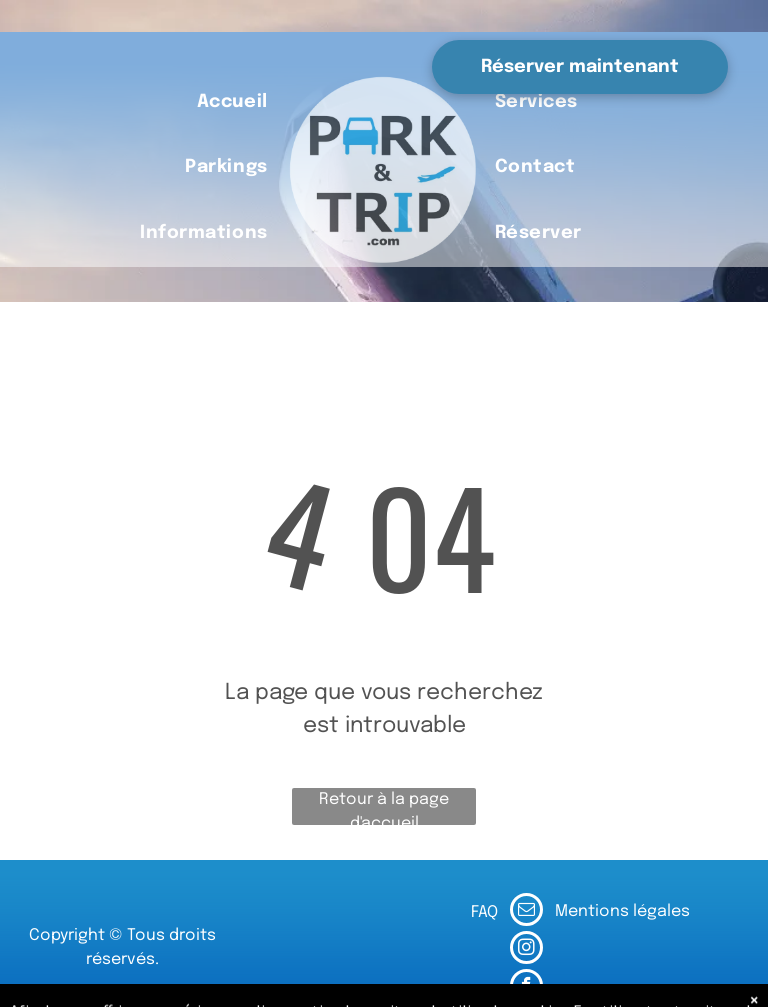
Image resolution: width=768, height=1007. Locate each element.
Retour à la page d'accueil (384, 808)
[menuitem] (232, 102)
